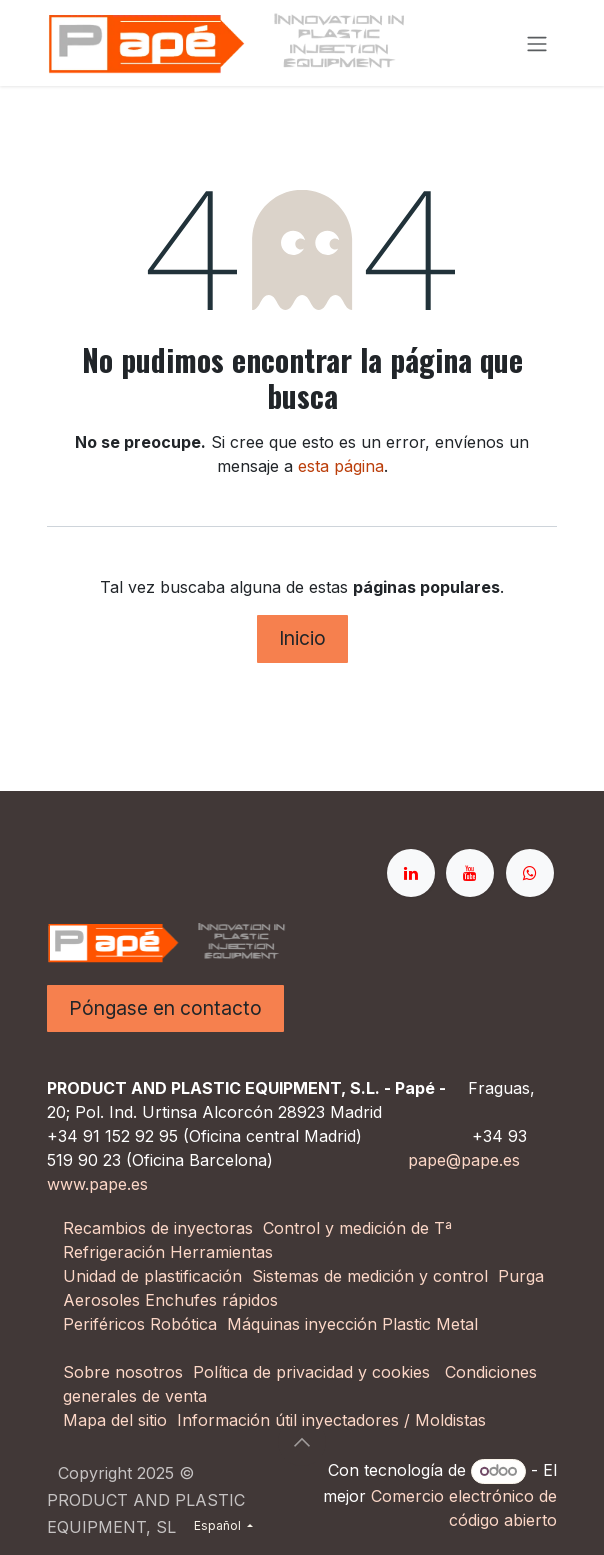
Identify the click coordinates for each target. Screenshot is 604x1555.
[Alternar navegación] (537, 43)
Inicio (302, 638)
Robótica (183, 1324)
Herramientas (221, 1252)
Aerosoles (101, 1300)
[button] (302, 1442)
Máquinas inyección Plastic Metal (355, 1324)
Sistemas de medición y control (370, 1276)
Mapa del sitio (115, 1420)
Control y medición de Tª (357, 1228)
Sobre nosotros (123, 1372)
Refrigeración (116, 1252)
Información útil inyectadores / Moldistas (331, 1420)
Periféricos (104, 1324)
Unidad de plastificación (152, 1276)
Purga (521, 1276)
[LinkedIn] (411, 873)
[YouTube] (470, 873)
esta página (341, 466)
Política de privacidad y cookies (311, 1372)
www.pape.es (97, 1184)
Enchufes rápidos (211, 1300)
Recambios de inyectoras (158, 1228)
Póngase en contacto (165, 1008)
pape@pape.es (464, 1160)
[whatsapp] (530, 873)
